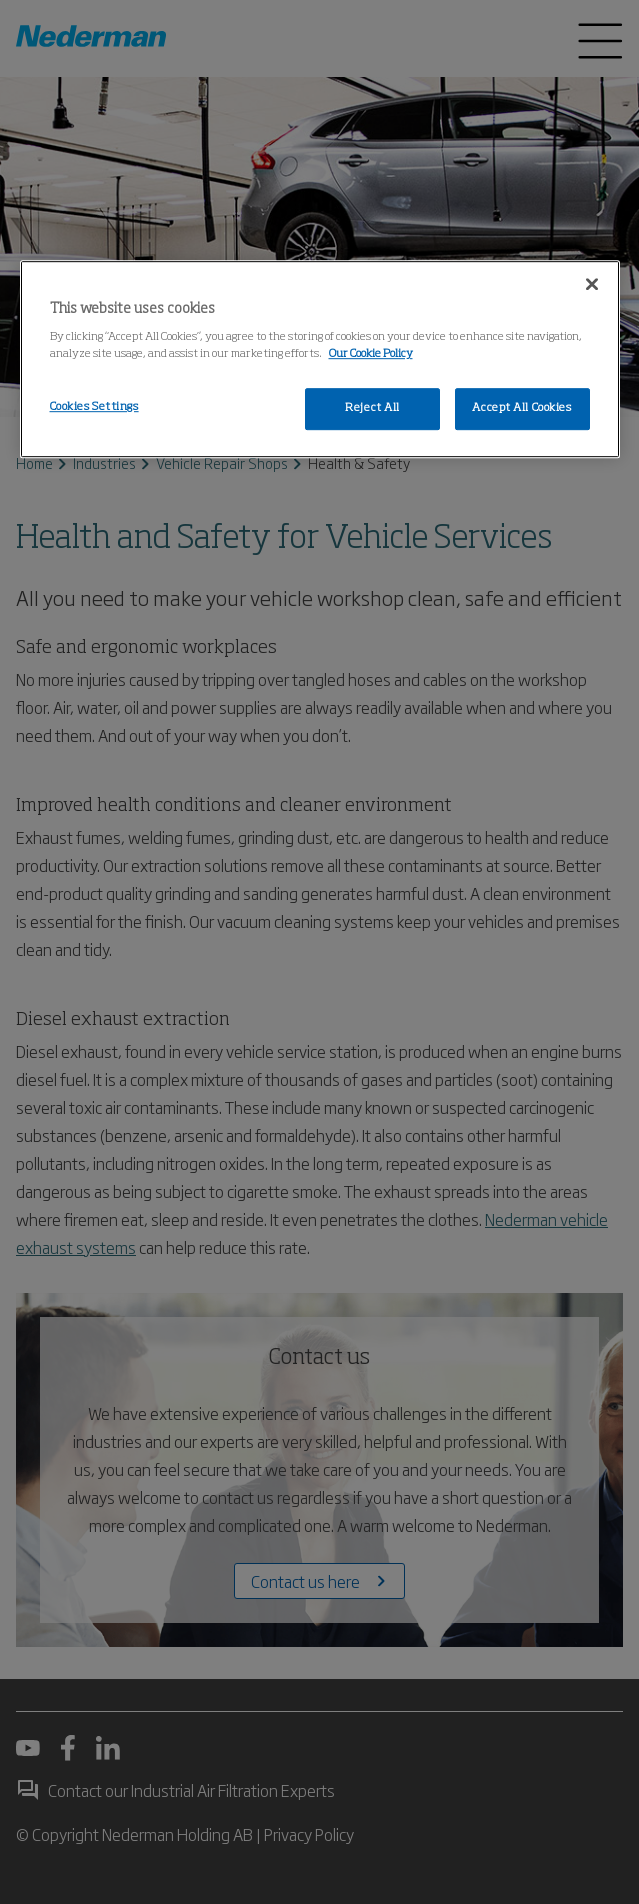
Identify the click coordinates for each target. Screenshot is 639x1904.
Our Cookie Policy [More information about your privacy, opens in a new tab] (371, 354)
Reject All (372, 408)
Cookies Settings (94, 407)
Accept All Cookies (521, 408)
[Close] (592, 284)
